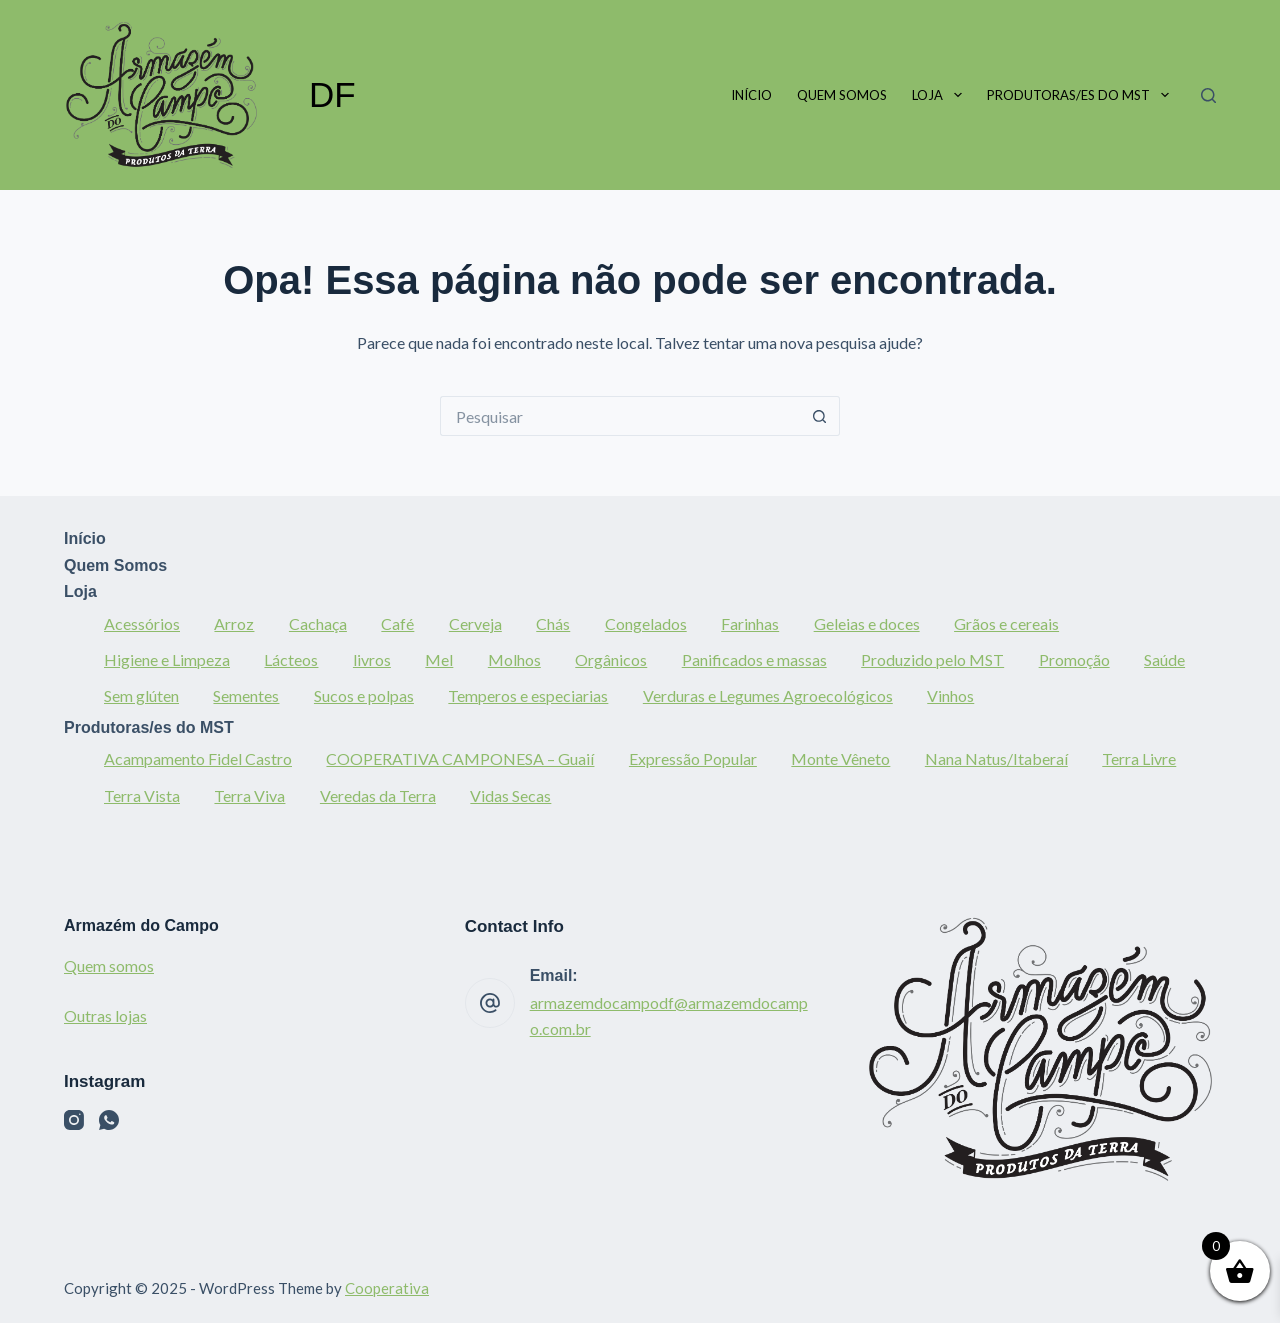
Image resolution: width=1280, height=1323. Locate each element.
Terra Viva (249, 795)
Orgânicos (611, 659)
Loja (941, 95)
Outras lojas (105, 1015)
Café (397, 623)
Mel (439, 659)
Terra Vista (142, 795)
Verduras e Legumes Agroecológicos (768, 695)
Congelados (646, 623)
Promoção (1074, 659)
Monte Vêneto (840, 758)
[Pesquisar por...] (620, 416)
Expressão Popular (693, 758)
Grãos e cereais (1006, 623)
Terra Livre (1139, 758)
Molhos (514, 659)
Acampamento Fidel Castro (198, 758)
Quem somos (109, 965)
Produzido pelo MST (932, 659)
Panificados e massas (754, 659)
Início (751, 95)
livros (372, 659)
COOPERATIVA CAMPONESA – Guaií (460, 758)
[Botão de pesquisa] (820, 416)
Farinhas (750, 623)
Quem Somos (842, 95)
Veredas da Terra (378, 795)
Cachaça (318, 623)
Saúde (1164, 659)
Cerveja (475, 623)
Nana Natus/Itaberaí (996, 758)
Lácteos (291, 659)
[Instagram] (74, 1120)
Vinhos (950, 695)
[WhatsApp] (109, 1120)
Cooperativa (387, 1288)
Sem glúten (141, 695)
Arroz (234, 623)
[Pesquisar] (1208, 95)
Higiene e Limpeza (167, 659)
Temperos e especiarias (528, 695)
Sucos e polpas (364, 695)
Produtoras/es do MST (1082, 95)
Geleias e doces (867, 623)
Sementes (246, 695)
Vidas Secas (510, 795)
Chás (553, 623)
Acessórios (142, 623)
